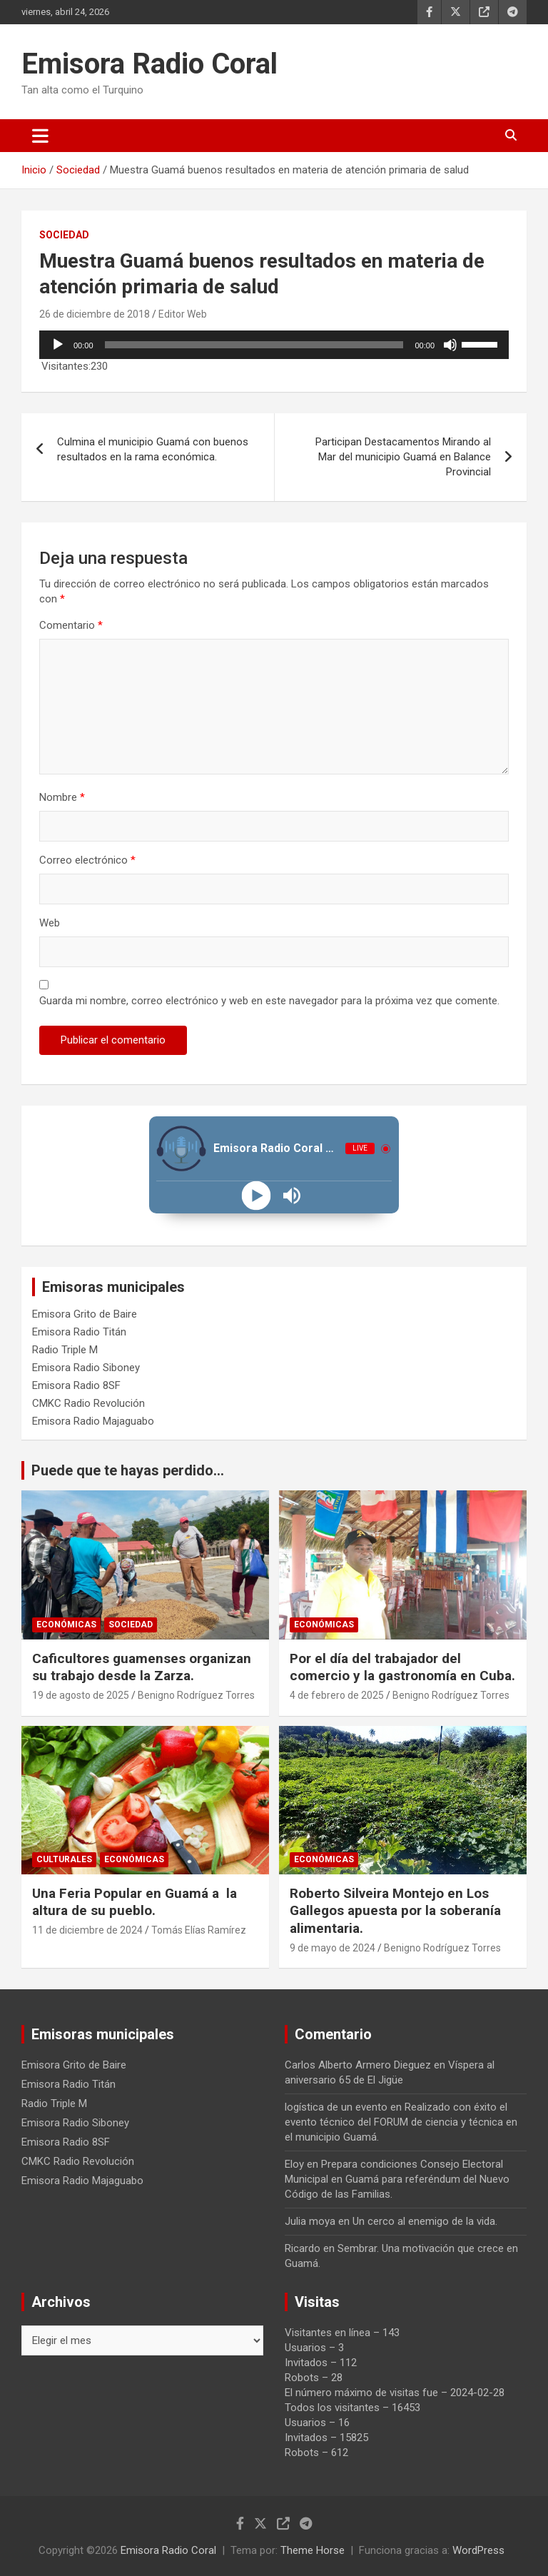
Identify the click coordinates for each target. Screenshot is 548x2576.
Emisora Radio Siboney (86, 1367)
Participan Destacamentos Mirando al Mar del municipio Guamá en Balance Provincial (403, 456)
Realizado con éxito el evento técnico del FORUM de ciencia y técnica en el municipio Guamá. (401, 2122)
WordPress (478, 2550)
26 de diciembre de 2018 (94, 314)
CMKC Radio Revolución (88, 1403)
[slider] (254, 344)
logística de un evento (336, 2107)
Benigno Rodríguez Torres (196, 1695)
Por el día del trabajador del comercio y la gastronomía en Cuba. (402, 1667)
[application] (274, 344)
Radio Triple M (65, 1349)
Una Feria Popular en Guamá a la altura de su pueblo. (134, 1902)
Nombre (62, 797)
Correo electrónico (87, 860)
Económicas (66, 1625)
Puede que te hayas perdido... (127, 1470)
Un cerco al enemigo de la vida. (424, 2221)
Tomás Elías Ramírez (198, 1930)
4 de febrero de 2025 (337, 1695)
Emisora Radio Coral (149, 64)
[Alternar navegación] (40, 135)
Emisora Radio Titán (79, 1331)
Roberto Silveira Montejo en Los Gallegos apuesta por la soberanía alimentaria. (395, 1910)
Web (49, 922)
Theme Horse (312, 2550)
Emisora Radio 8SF (76, 1385)
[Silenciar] (450, 345)
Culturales (64, 1859)
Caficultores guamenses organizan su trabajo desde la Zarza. (141, 1667)
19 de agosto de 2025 (80, 1695)
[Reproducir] (58, 345)
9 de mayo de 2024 (332, 1948)
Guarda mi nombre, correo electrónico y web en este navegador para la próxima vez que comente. (269, 1000)
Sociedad (64, 235)
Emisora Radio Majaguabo (93, 1421)
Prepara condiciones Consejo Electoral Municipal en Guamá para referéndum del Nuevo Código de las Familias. (397, 2179)
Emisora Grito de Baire (84, 1314)
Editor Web (182, 314)
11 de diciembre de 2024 (87, 1930)
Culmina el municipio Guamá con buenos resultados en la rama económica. (152, 449)
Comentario (71, 625)
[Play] (256, 1196)
